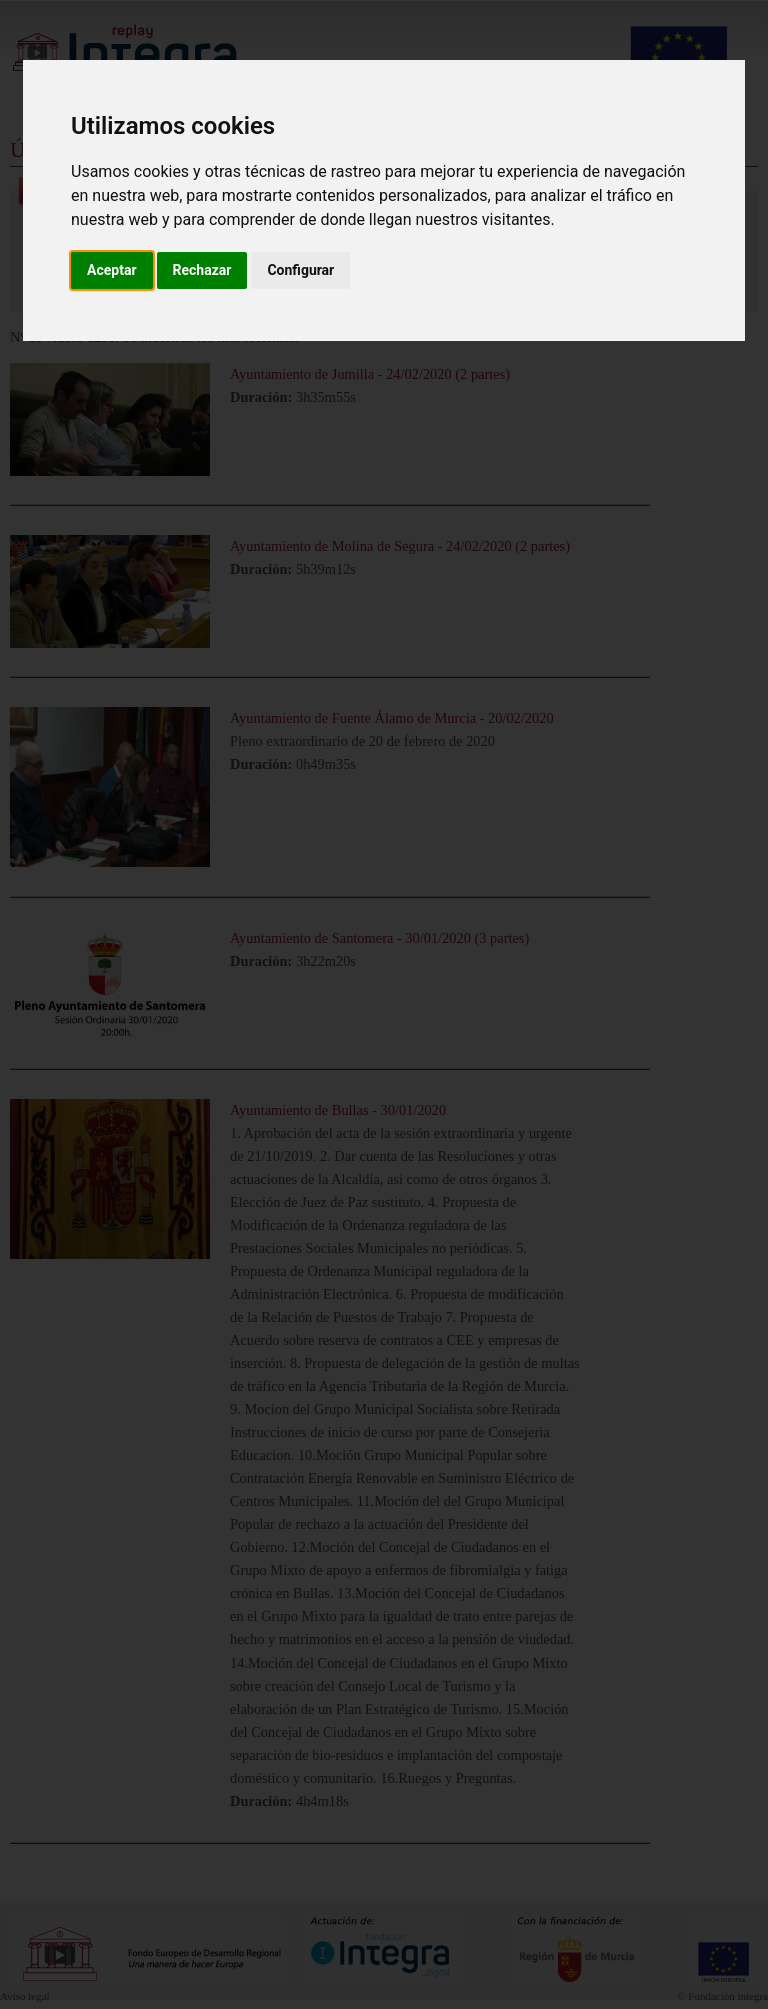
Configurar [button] (300, 270)
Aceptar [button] (112, 270)
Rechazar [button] (202, 270)
